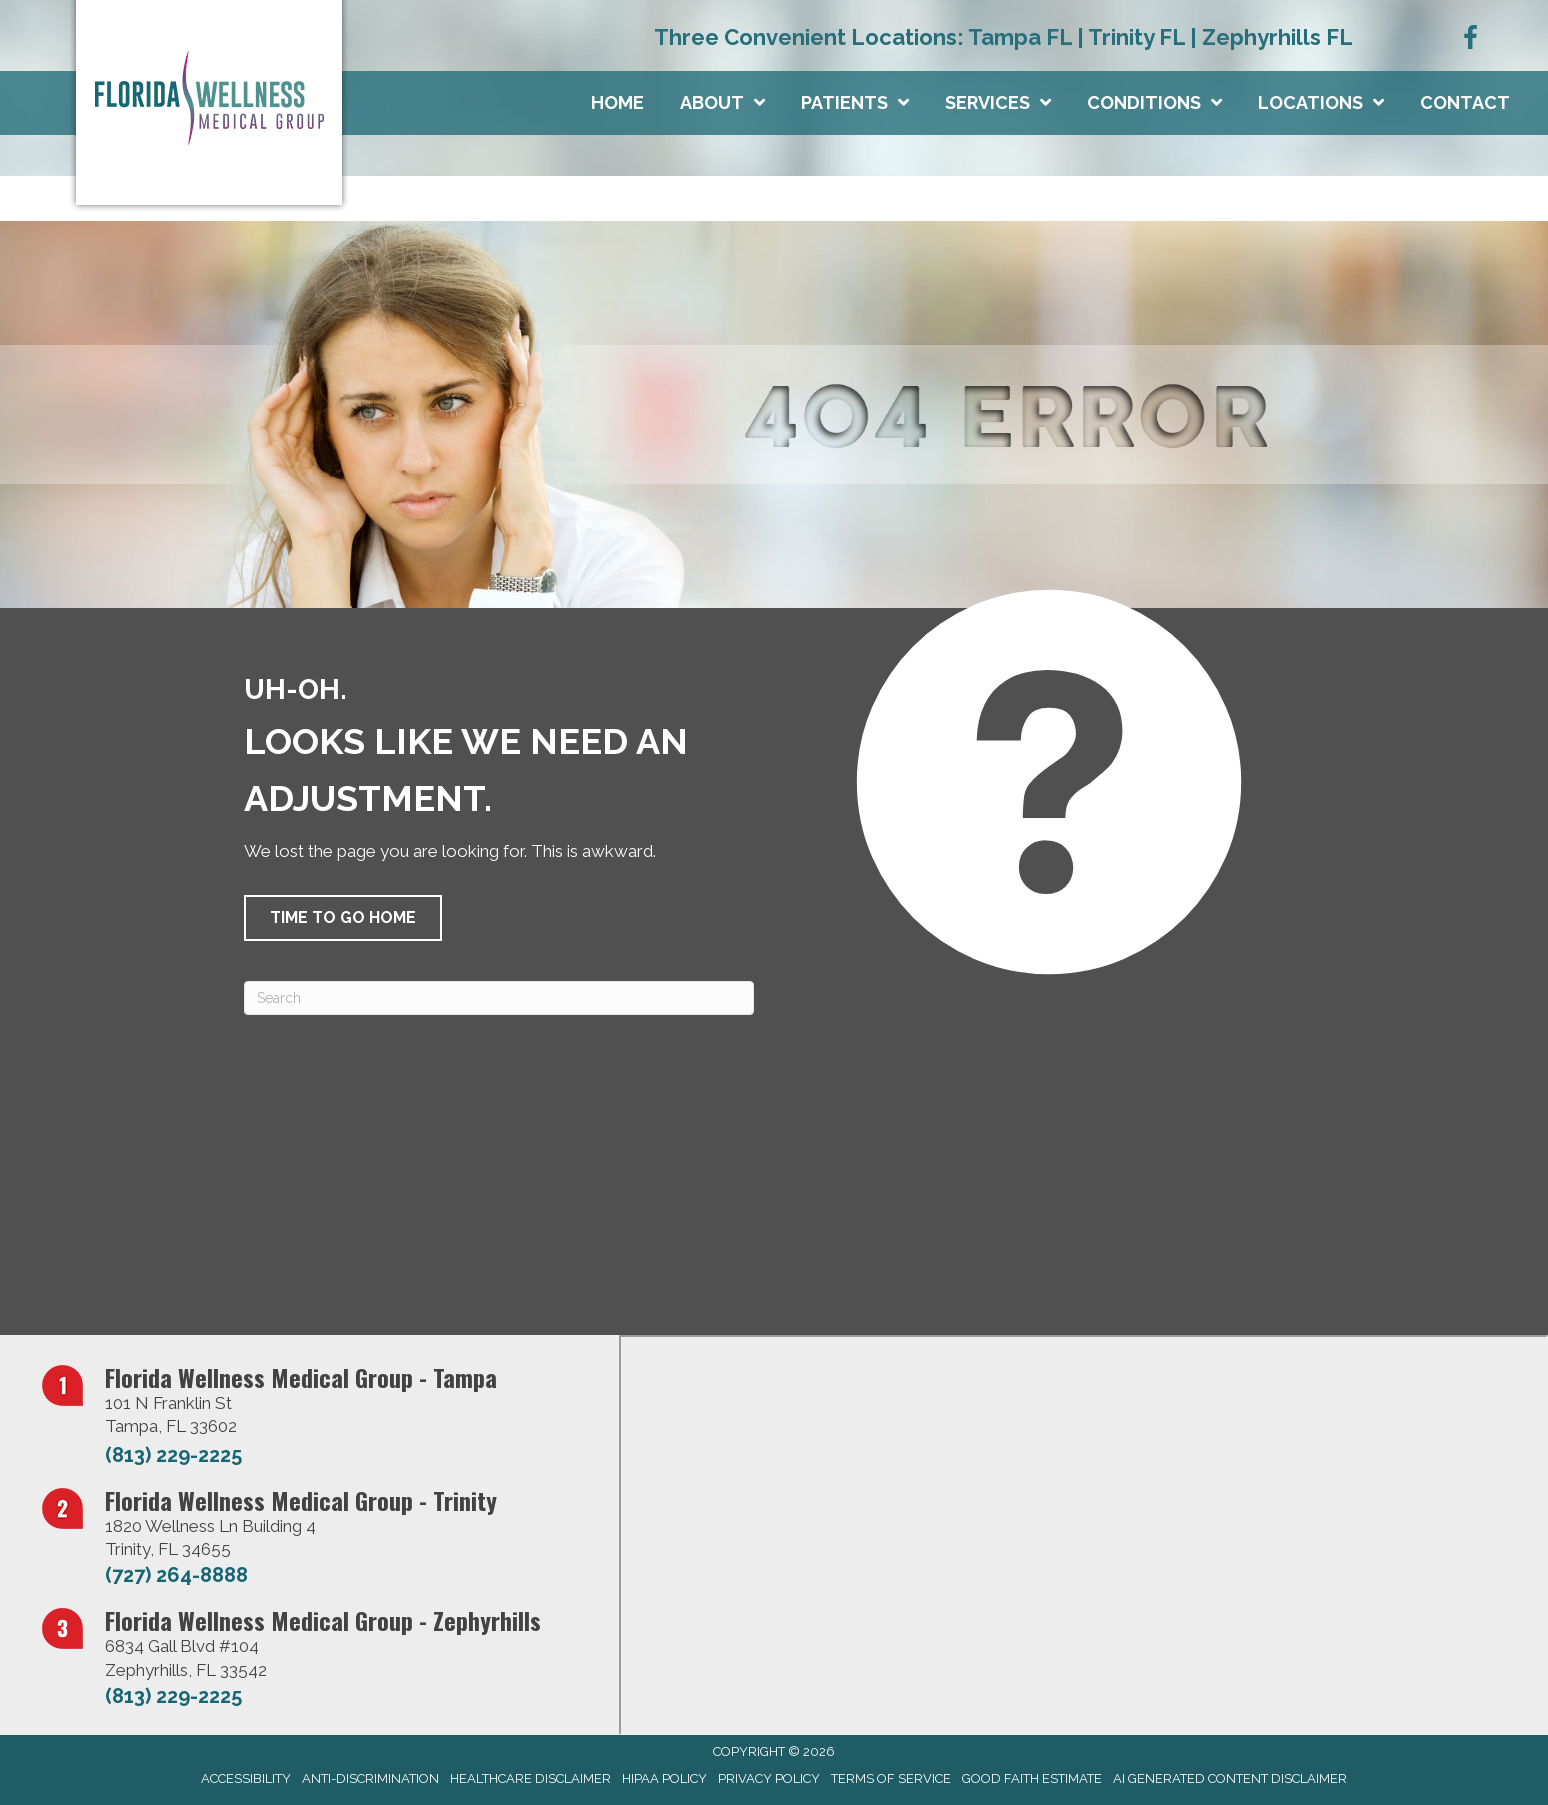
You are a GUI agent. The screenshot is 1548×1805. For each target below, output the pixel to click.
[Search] (499, 998)
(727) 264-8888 (176, 1575)
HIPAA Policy (664, 1778)
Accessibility (246, 1778)
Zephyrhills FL (1277, 37)
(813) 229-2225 (173, 1455)
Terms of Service (891, 1778)
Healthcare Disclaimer (530, 1778)
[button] (343, 918)
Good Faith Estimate (1032, 1778)
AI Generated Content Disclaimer (1230, 1778)
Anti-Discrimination (370, 1778)
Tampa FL (1020, 37)
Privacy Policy (769, 1778)
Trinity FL (1136, 37)
